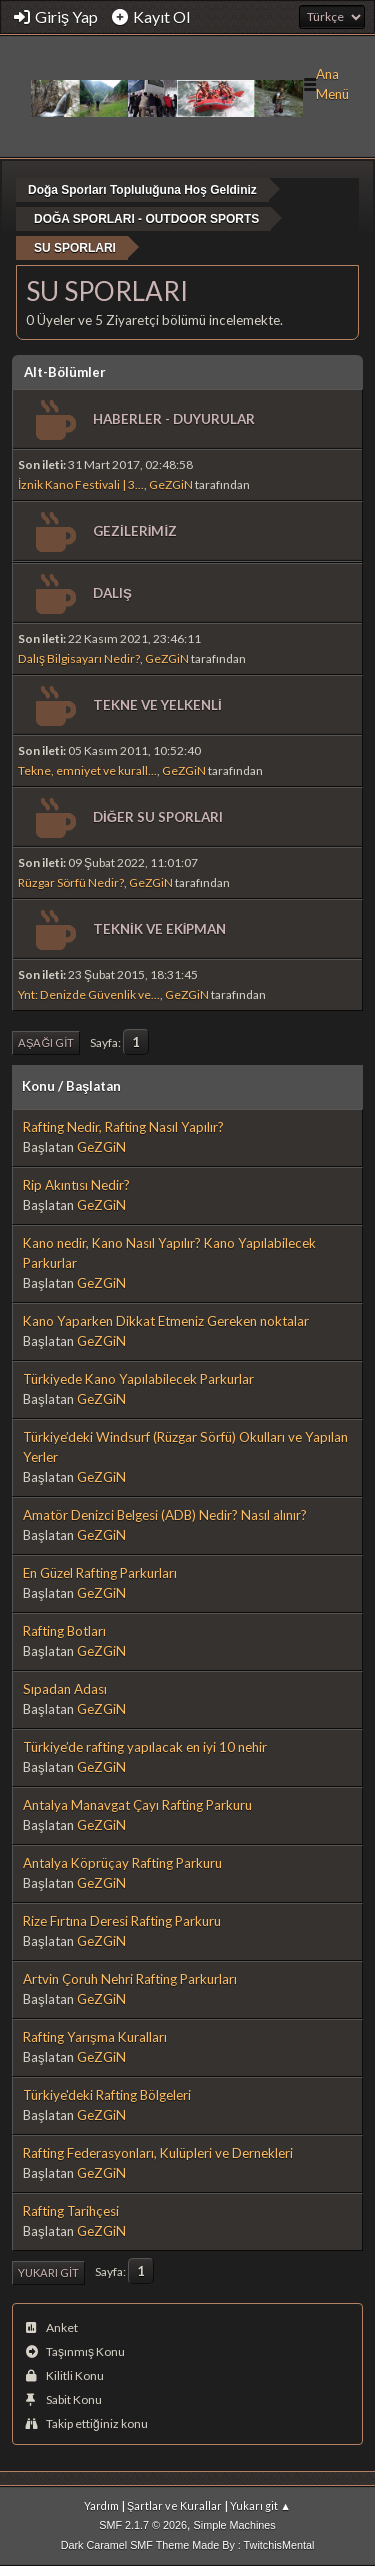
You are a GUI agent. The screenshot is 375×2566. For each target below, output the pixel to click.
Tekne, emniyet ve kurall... (87, 770)
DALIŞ (112, 593)
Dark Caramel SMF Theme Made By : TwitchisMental (188, 2545)
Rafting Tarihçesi (71, 2211)
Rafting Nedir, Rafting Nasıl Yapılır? (123, 1127)
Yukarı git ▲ (260, 2505)
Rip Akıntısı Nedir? (76, 1185)
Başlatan (93, 1086)
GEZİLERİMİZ (135, 531)
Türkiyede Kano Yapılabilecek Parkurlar (138, 1379)
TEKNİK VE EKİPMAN (159, 929)
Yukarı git (48, 2272)
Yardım (101, 2505)
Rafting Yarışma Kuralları (95, 2037)
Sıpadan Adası (65, 1689)
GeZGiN (171, 484)
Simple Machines (235, 2525)
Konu (38, 1086)
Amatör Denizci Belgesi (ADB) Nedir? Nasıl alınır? (165, 1515)
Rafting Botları (64, 1631)
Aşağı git (46, 1042)
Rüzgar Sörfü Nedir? (71, 882)
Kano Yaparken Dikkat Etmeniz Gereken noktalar (166, 1321)
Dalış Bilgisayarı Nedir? (79, 658)
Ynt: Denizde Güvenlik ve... (89, 994)
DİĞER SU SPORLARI (158, 817)
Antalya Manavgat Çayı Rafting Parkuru (137, 1805)
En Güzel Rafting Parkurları (100, 1573)
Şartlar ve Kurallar (174, 2505)
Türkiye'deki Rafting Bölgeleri (107, 2095)
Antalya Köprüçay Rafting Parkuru (122, 1863)
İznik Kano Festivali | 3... (81, 484)
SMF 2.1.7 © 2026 (143, 2525)
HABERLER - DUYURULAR (174, 419)
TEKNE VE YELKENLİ (157, 705)
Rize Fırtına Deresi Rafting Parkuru (122, 1921)
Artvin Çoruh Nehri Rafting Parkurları (130, 1979)
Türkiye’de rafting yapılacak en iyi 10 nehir (145, 1747)
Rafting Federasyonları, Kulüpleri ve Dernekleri (158, 2153)
